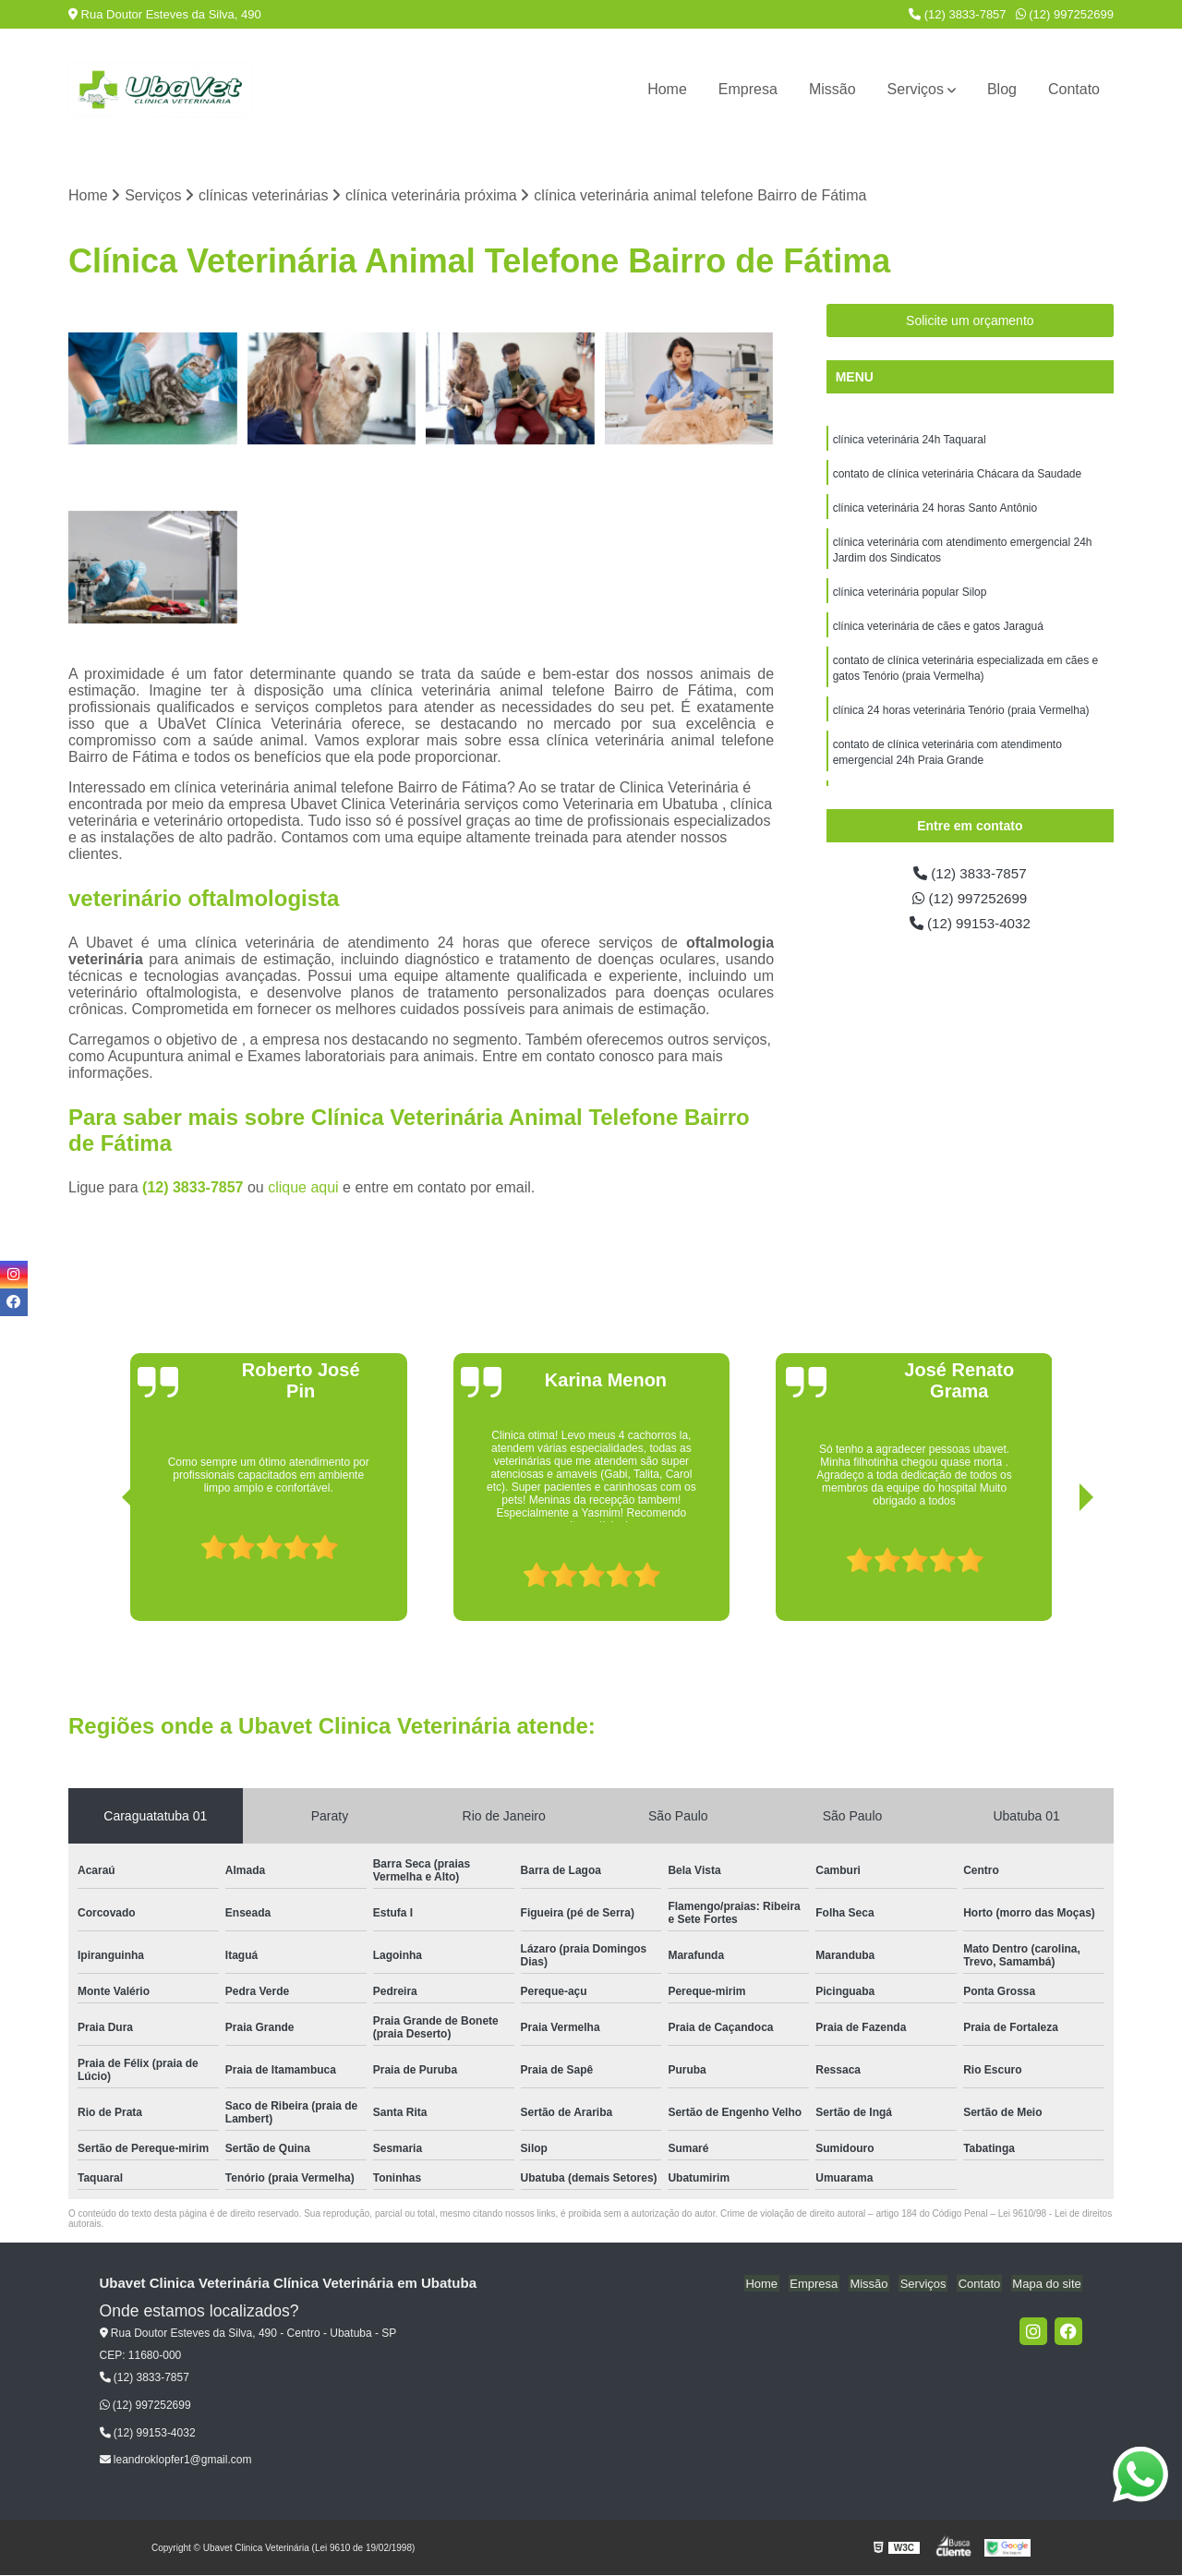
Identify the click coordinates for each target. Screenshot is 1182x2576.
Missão (832, 89)
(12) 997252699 (1065, 14)
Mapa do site (1048, 2285)
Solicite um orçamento (970, 321)
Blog (1002, 89)
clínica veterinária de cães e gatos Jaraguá (938, 632)
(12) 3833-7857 (958, 14)
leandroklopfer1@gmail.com (176, 2460)
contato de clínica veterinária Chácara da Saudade (957, 475)
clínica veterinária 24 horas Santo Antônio (935, 510)
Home (667, 89)
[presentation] (103, 1569)
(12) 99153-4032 (970, 926)
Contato (1074, 89)
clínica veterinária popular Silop (910, 597)
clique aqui (303, 1188)
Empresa (748, 89)
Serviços (915, 89)
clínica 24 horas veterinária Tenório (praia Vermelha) (961, 719)
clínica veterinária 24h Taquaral (909, 440)
